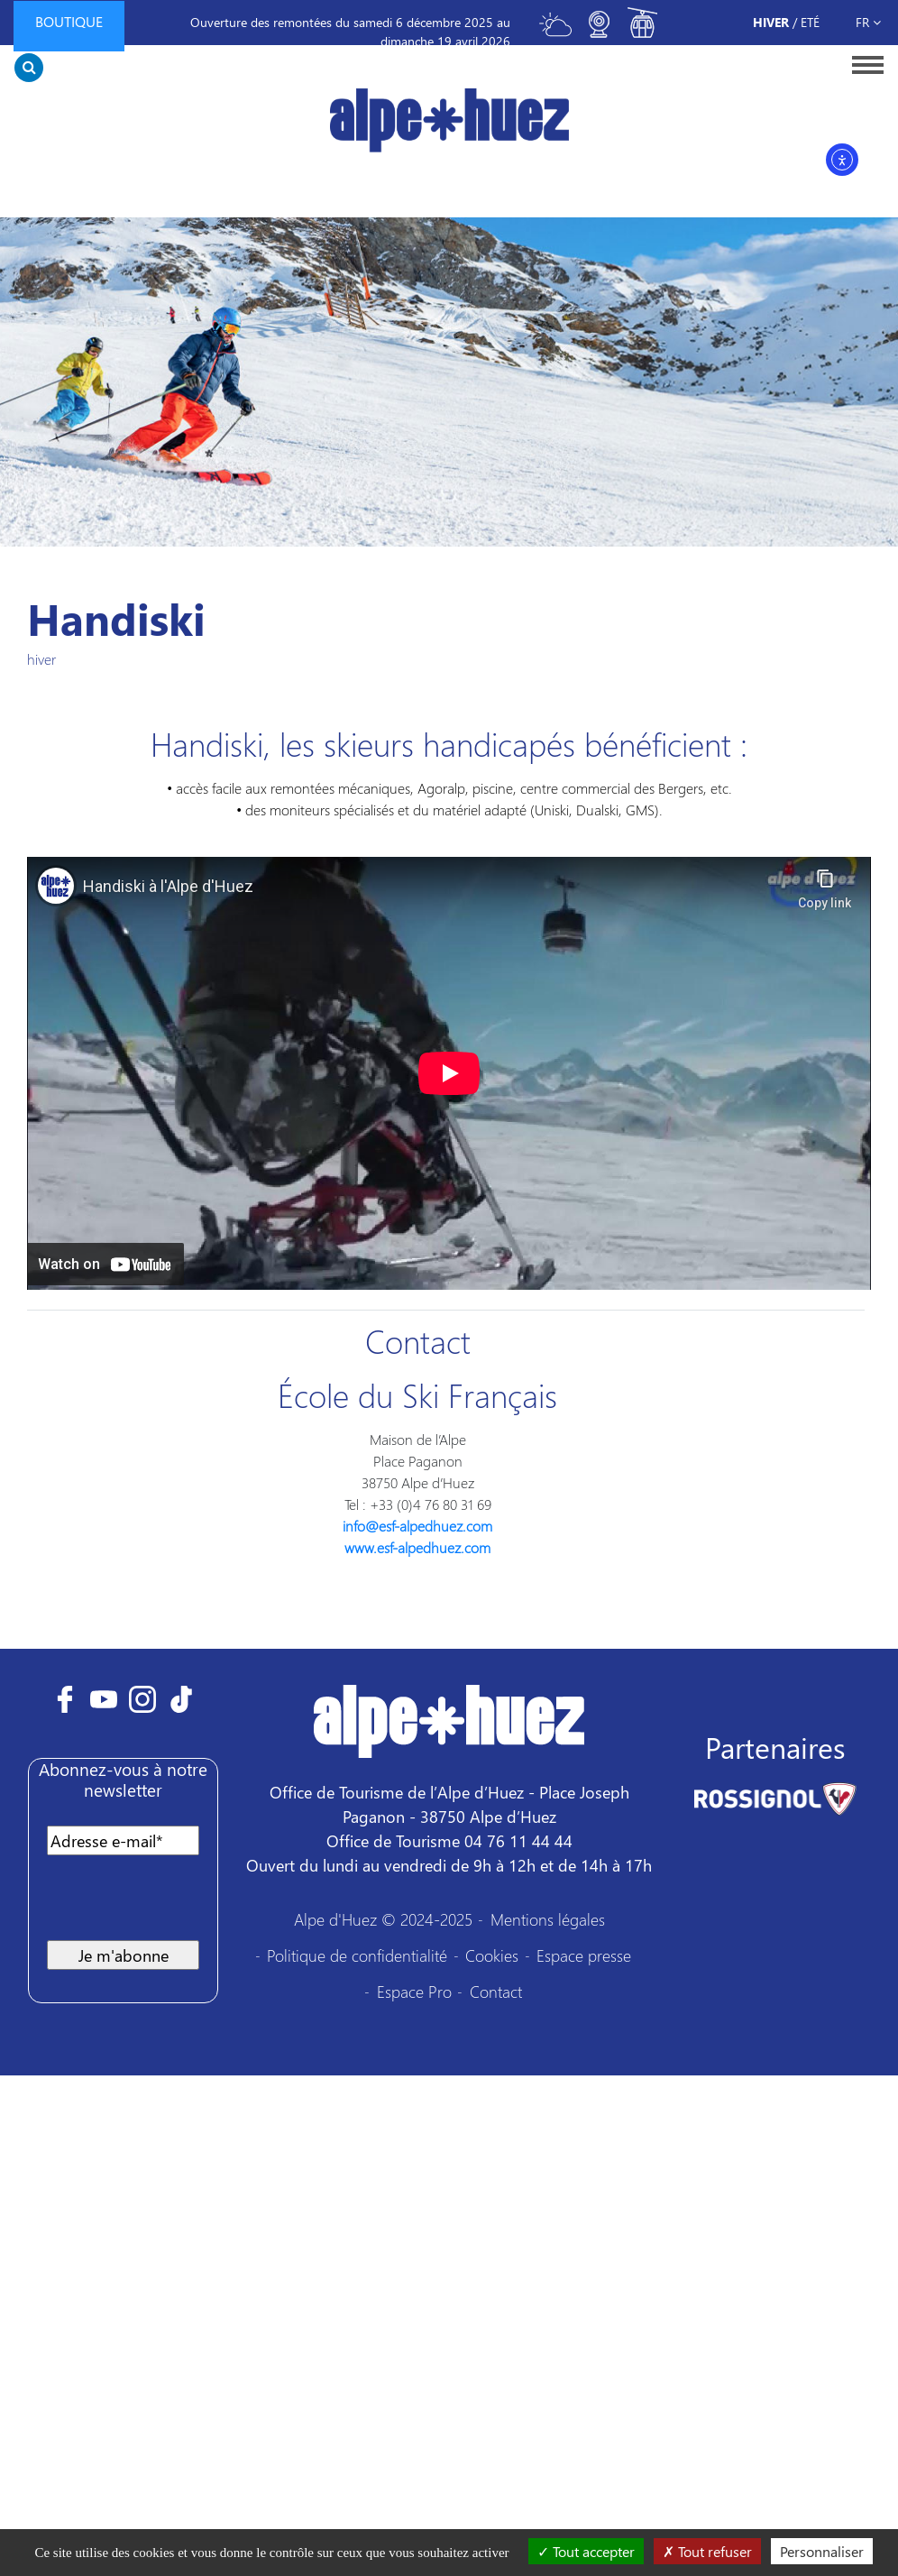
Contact (496, 1991)
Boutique (69, 21)
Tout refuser (707, 2551)
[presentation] (184, 1905)
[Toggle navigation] (862, 64)
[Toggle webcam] (598, 32)
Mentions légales (547, 1919)
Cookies (491, 1955)
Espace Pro (414, 1991)
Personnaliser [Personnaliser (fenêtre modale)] (822, 2551)
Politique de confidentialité (357, 1955)
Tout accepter (586, 2551)
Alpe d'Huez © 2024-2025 (383, 1919)
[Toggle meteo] (555, 32)
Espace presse (583, 1955)
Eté (810, 22)
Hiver (771, 22)
